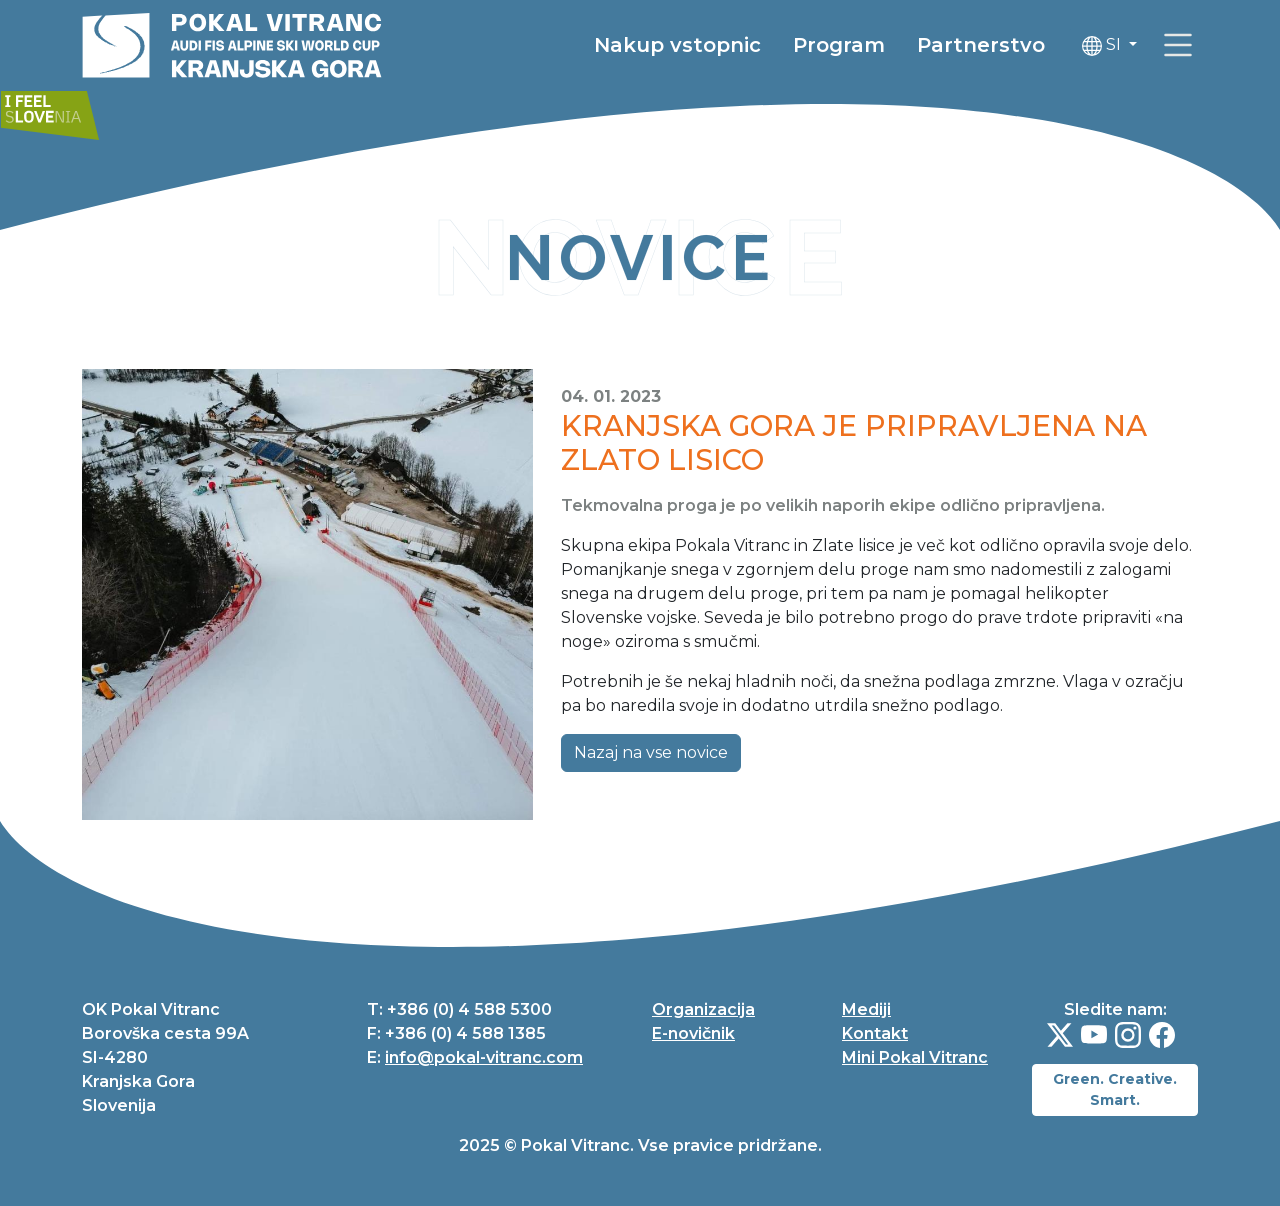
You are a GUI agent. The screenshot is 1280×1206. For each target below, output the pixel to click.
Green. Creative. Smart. (1115, 1089)
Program (839, 45)
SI (1103, 45)
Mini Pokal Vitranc (915, 1057)
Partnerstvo (981, 45)
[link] (1178, 45)
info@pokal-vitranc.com (484, 1057)
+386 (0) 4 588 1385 (465, 1033)
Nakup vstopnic (677, 45)
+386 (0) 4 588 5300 (469, 1009)
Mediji (866, 1009)
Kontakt (875, 1033)
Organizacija (703, 1009)
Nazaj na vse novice (651, 752)
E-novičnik (693, 1033)
